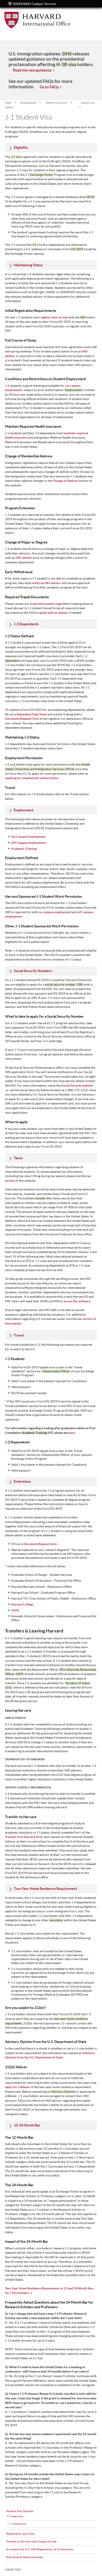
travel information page (46, 603)
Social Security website (77, 1085)
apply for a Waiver (17, 2087)
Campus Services (32, 4)
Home (8, 102)
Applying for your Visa (20, 2533)
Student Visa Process (56, 102)
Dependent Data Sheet (32, 714)
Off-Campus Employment (28, 842)
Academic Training (24, 848)
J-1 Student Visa (18, 2524)
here (72, 1432)
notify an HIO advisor (46, 583)
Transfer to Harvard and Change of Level (31, 2541)
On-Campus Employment (28, 836)
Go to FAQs (49, 87)
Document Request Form (22, 718)
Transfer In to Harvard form (24, 1837)
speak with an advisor (53, 612)
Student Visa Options (19, 2511)
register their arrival (54, 317)
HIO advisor (24, 557)
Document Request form (40, 1544)
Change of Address (66, 480)
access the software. (77, 1301)
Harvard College (22, 1604)
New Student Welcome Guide (24, 2557)
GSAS (15, 1610)
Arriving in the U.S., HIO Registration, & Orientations (39, 2549)
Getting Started (28, 102)
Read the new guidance (32, 70)
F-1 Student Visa (15, 2516)
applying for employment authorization (31, 778)
